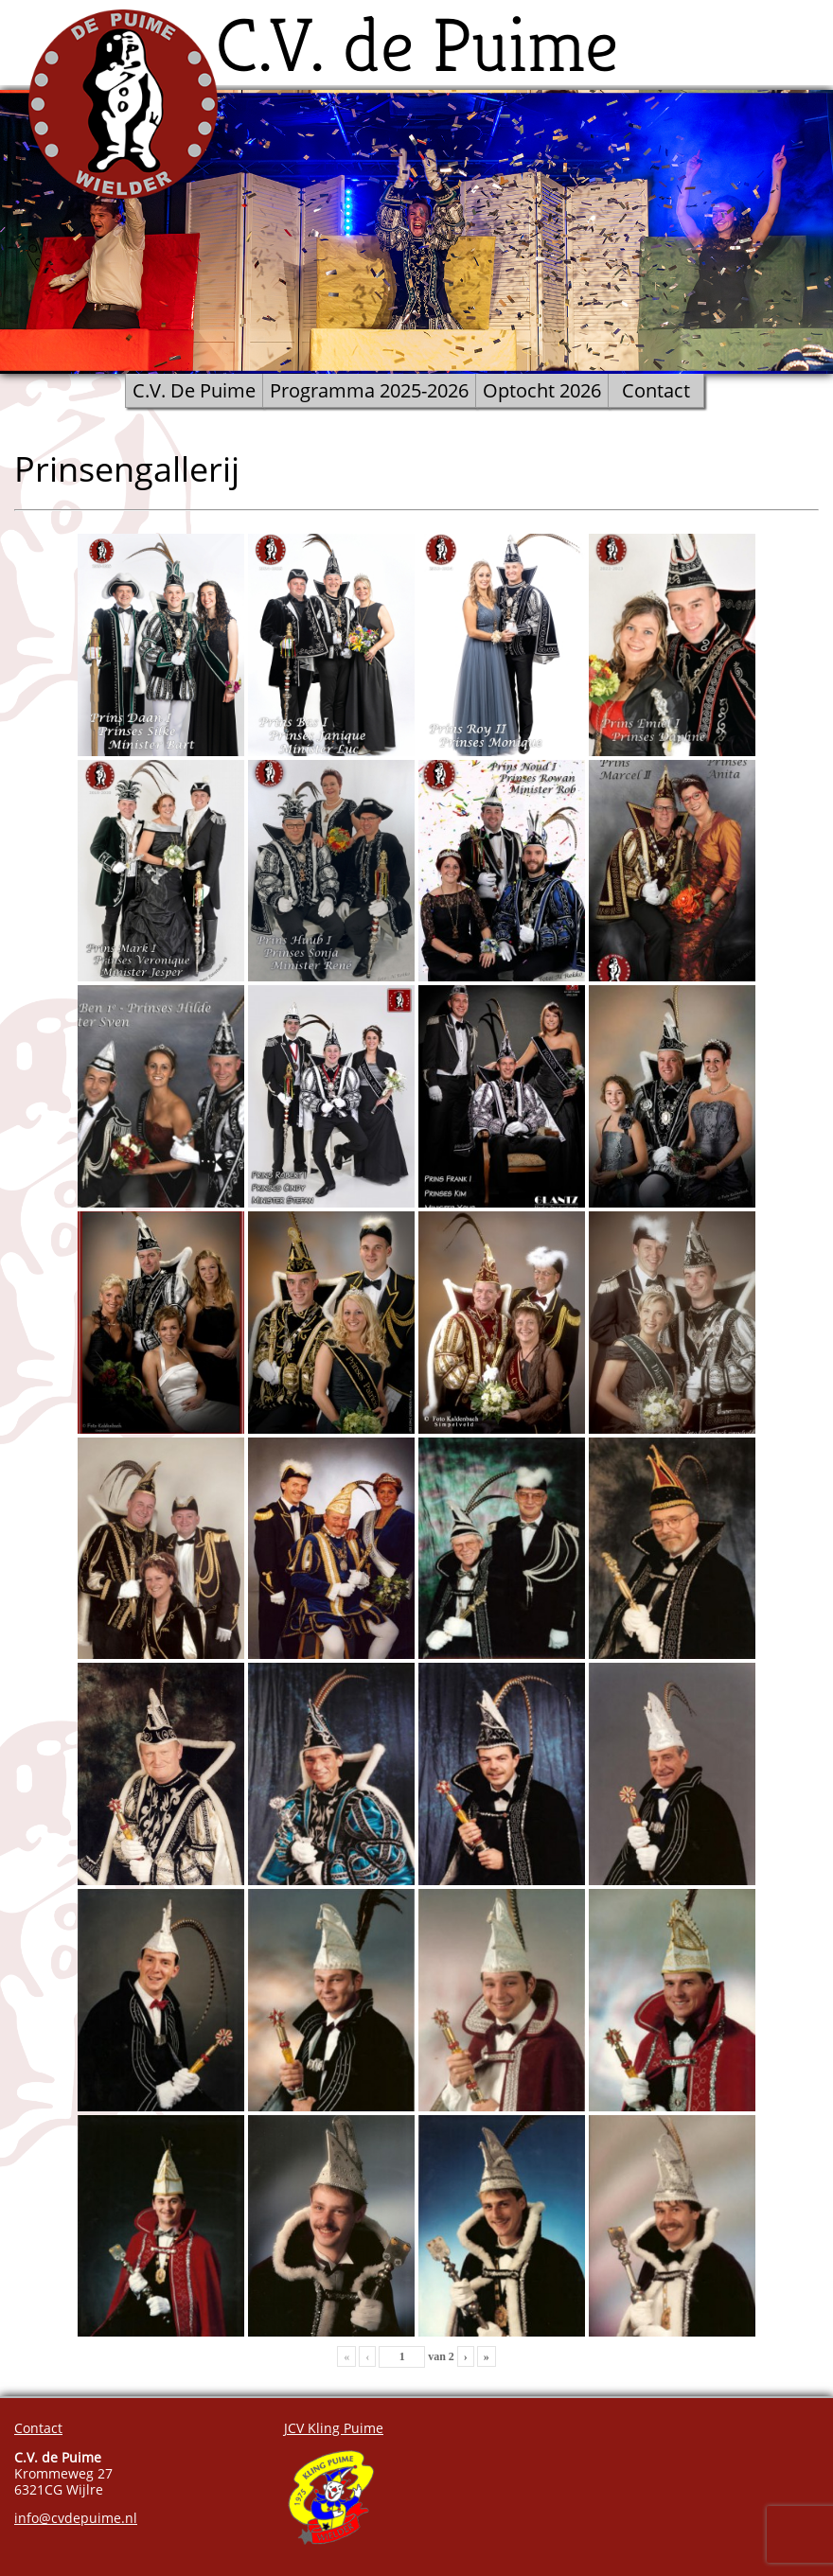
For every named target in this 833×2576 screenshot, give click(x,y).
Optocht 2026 (542, 390)
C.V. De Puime (194, 390)
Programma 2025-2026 (369, 390)
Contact (656, 390)
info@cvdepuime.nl (75, 2518)
